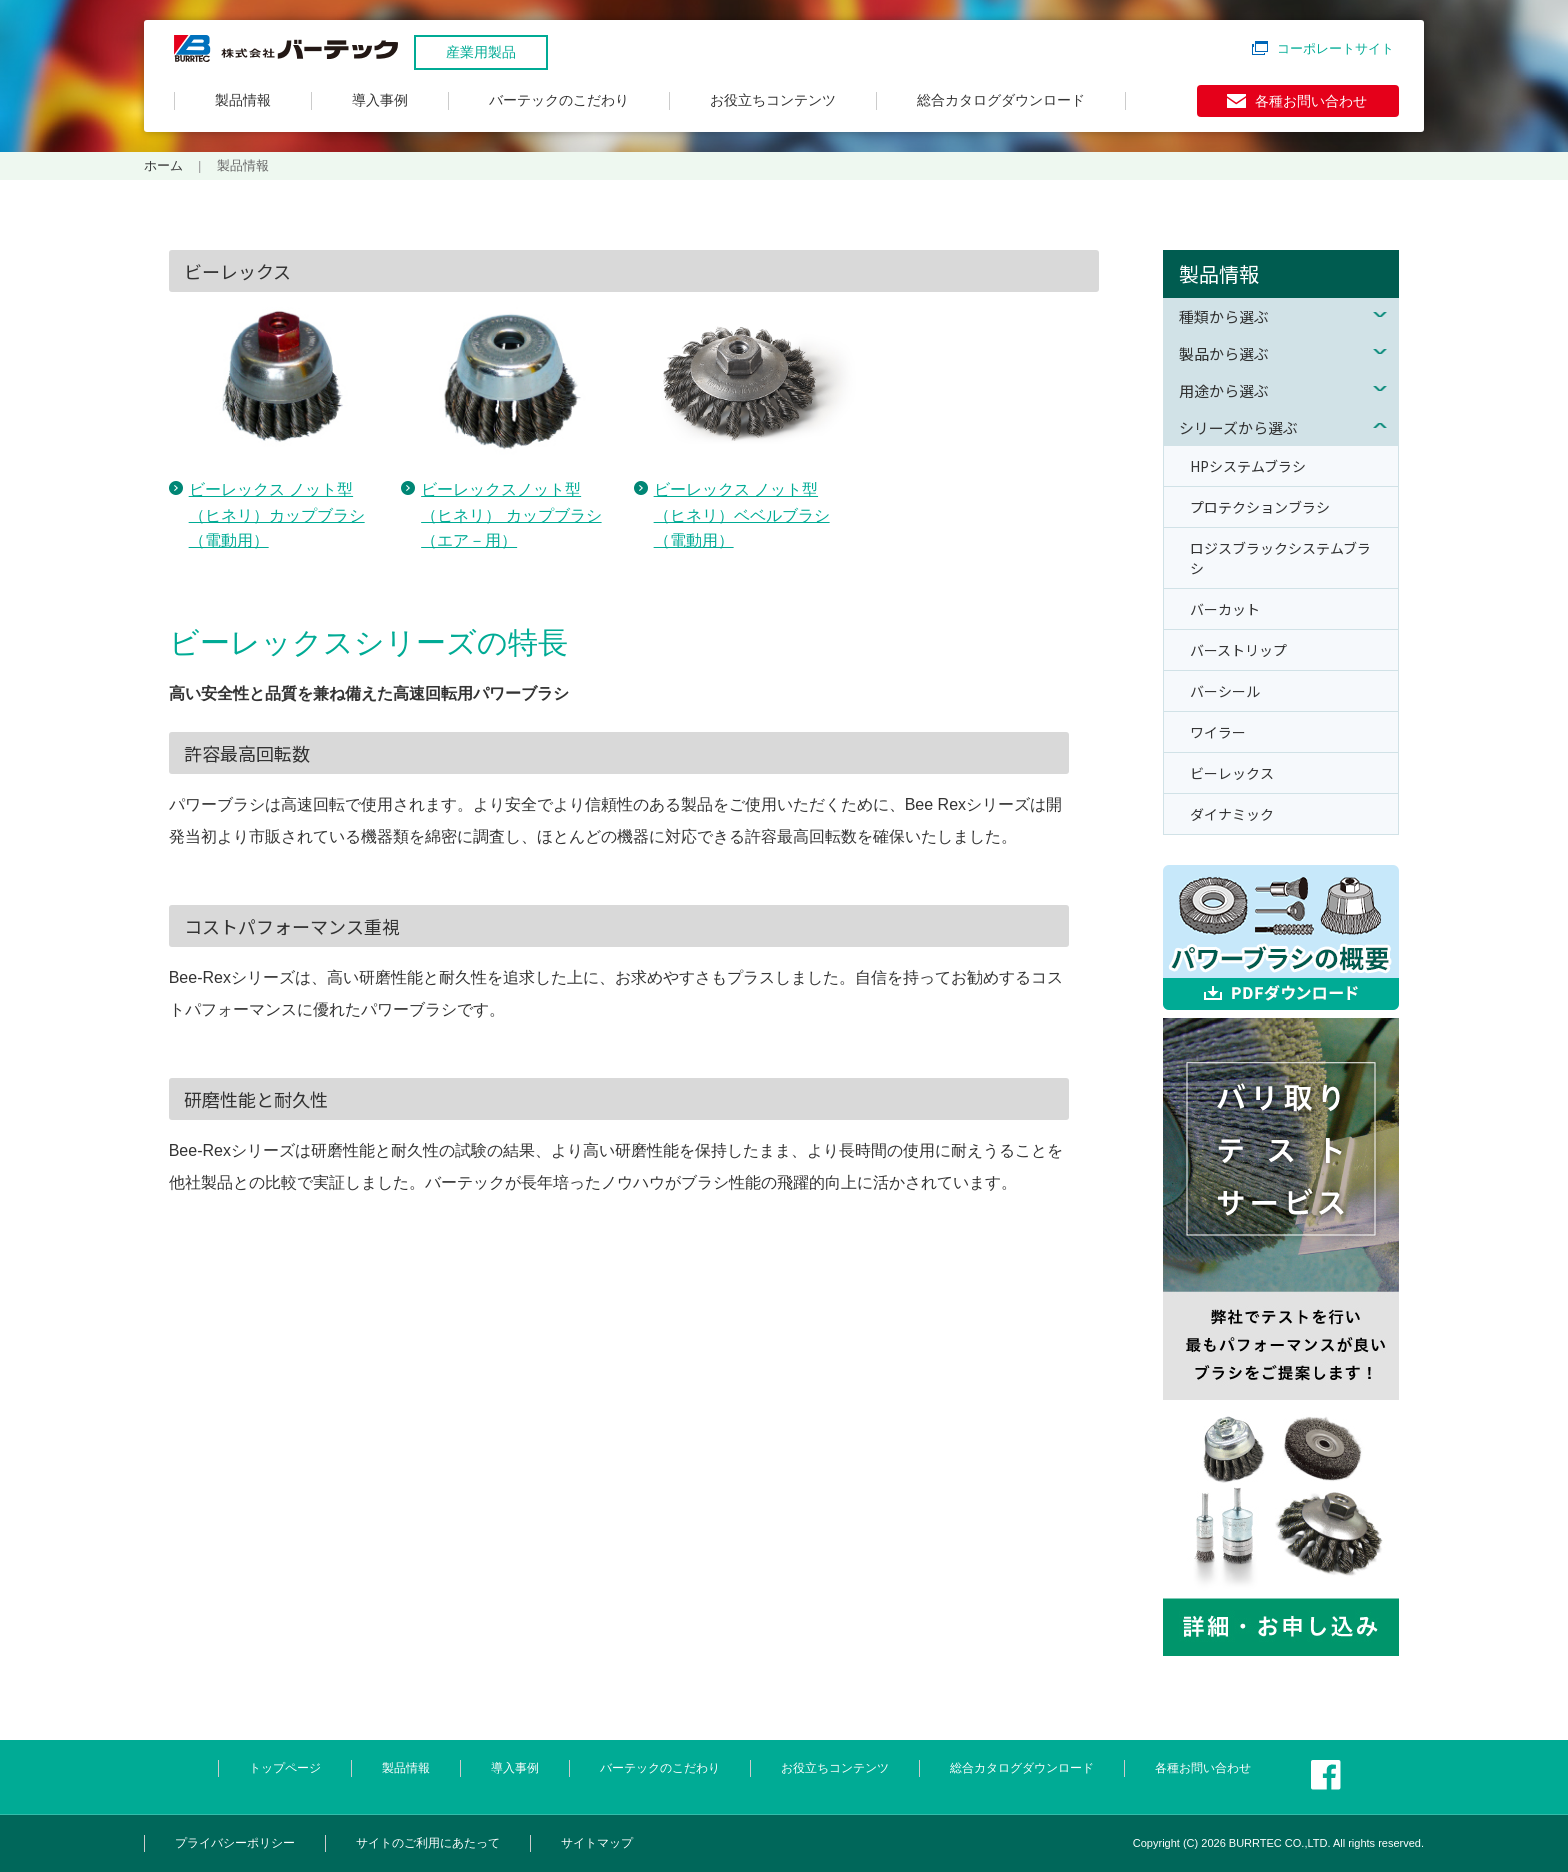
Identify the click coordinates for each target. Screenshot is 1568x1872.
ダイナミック (1232, 814)
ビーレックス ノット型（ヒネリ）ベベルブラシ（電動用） (742, 515)
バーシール (1225, 691)
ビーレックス (1232, 773)
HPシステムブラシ (1248, 466)
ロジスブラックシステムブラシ (1280, 558)
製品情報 (243, 100)
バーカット (1225, 609)
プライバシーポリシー (235, 1843)
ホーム (163, 165)
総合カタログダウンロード (1001, 100)
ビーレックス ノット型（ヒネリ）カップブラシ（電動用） (277, 515)
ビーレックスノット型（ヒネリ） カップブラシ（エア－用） (511, 515)
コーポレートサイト (1335, 48)
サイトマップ (597, 1843)
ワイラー (1218, 732)
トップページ (285, 1768)
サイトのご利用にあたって (428, 1843)
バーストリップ (1238, 650)
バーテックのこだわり (559, 100)
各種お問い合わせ (1311, 101)
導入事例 (380, 100)
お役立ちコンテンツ (773, 100)
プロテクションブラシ (1260, 507)
